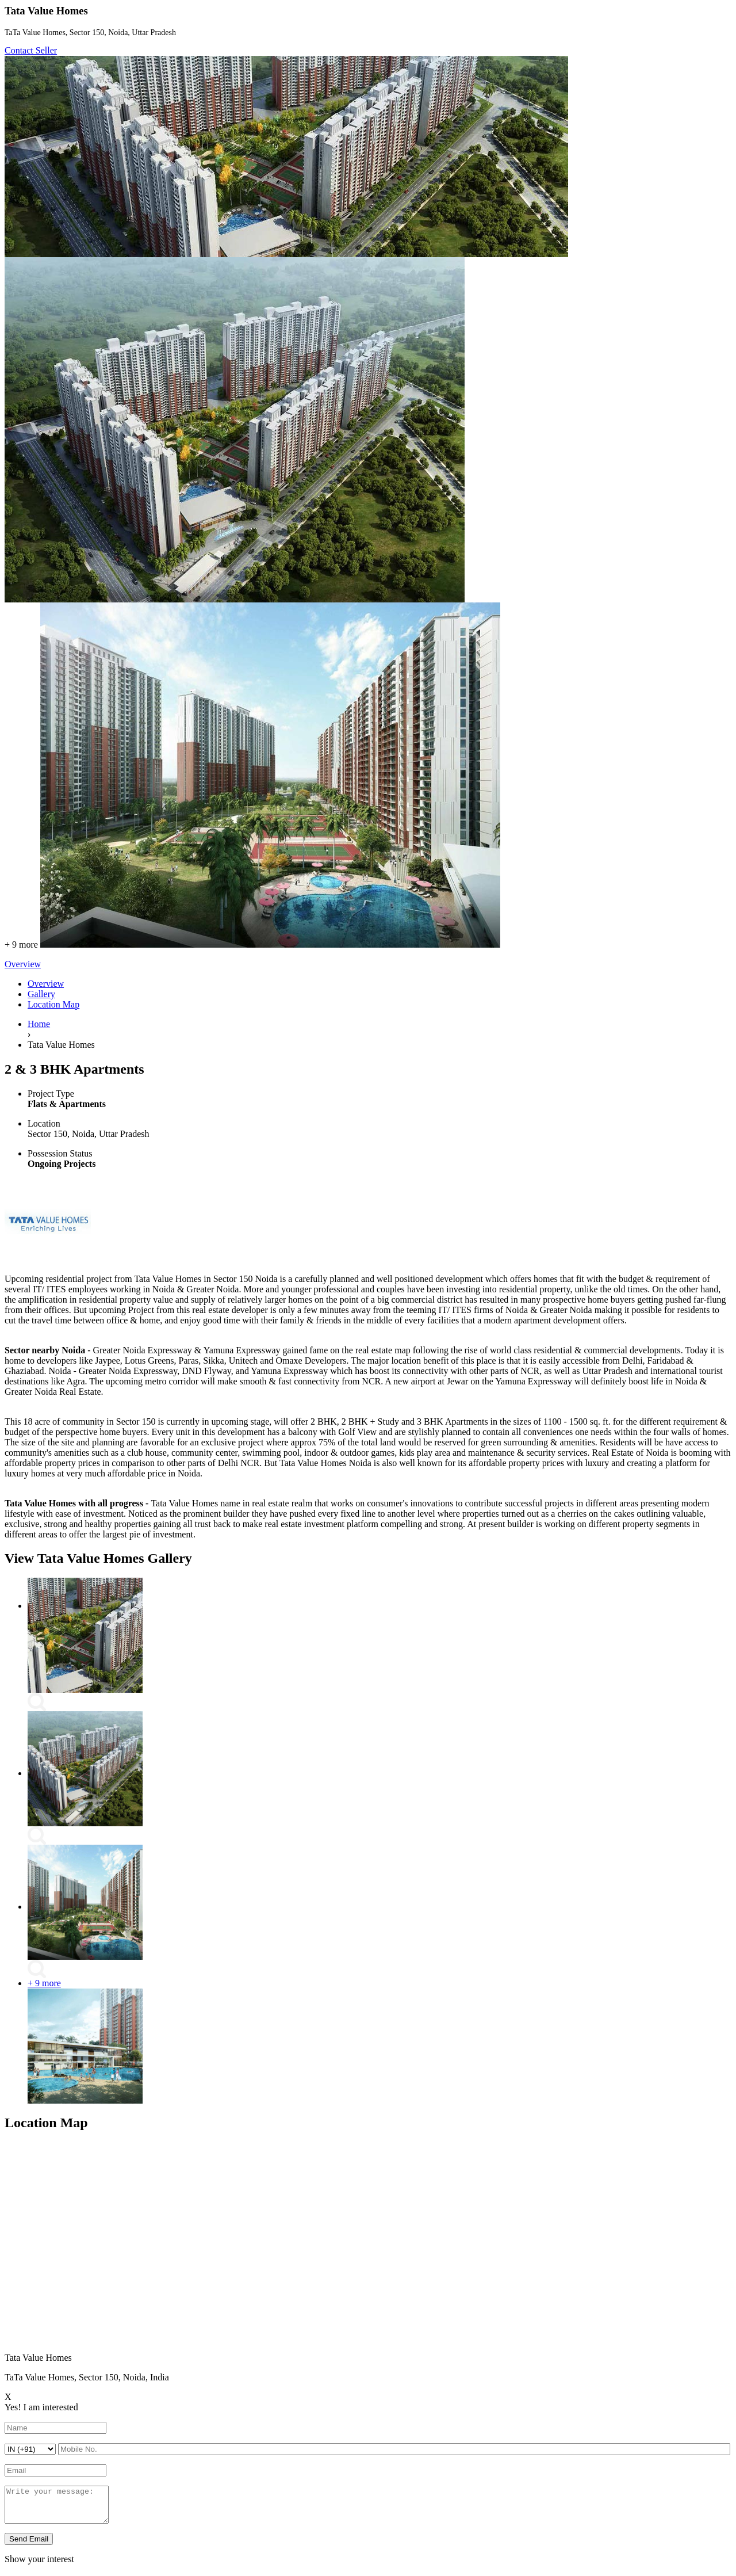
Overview (46, 984)
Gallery (41, 994)
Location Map (53, 1004)
